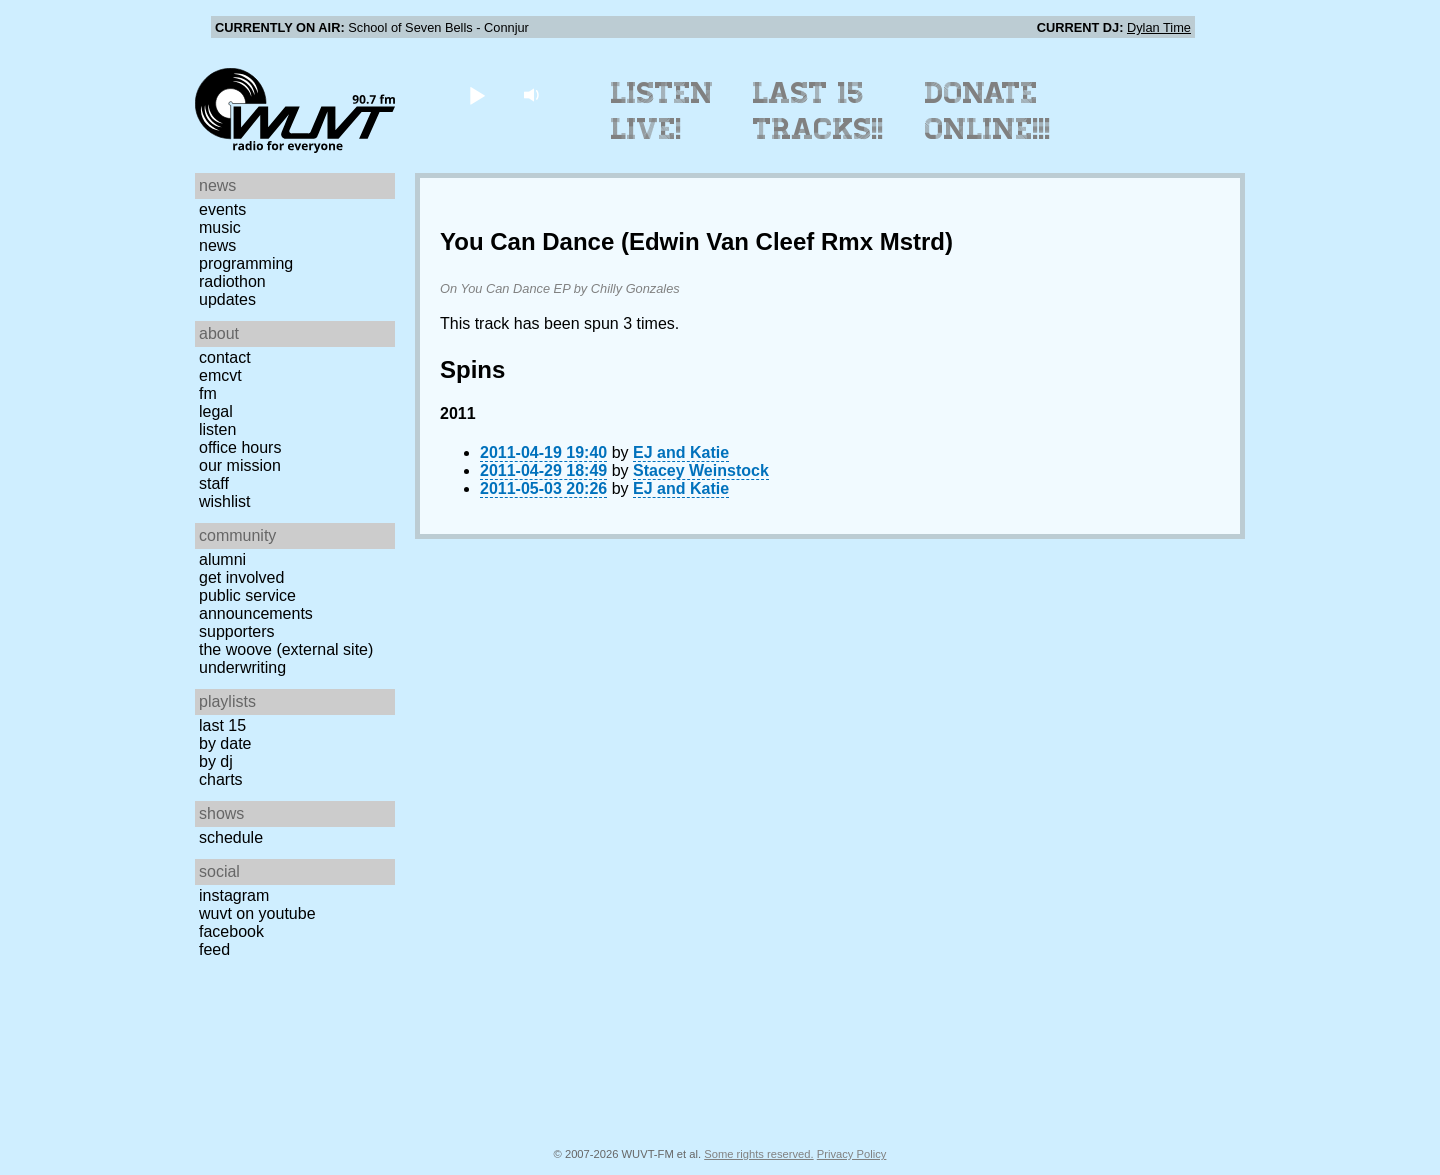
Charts (221, 779)
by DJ (216, 761)
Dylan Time (1159, 27)
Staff (214, 483)
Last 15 (222, 725)
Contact (225, 357)
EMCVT (220, 375)
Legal (216, 411)
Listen (217, 429)
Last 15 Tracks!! (818, 111)
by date (225, 743)
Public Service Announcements (256, 604)
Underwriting (242, 667)
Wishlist (225, 501)
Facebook (231, 931)
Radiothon (232, 281)
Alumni (222, 559)
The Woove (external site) (286, 649)
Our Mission (240, 465)
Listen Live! (662, 111)
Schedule (231, 837)
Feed (214, 949)
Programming (246, 263)
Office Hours (240, 447)
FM (208, 393)
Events (222, 209)
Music (220, 227)
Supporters (237, 631)
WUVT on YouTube (257, 913)
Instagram (234, 895)
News (217, 245)
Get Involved (241, 577)
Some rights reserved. (758, 1154)
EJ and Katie (681, 452)
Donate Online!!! (988, 111)
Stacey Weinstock (701, 470)
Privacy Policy (852, 1154)
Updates (227, 299)
